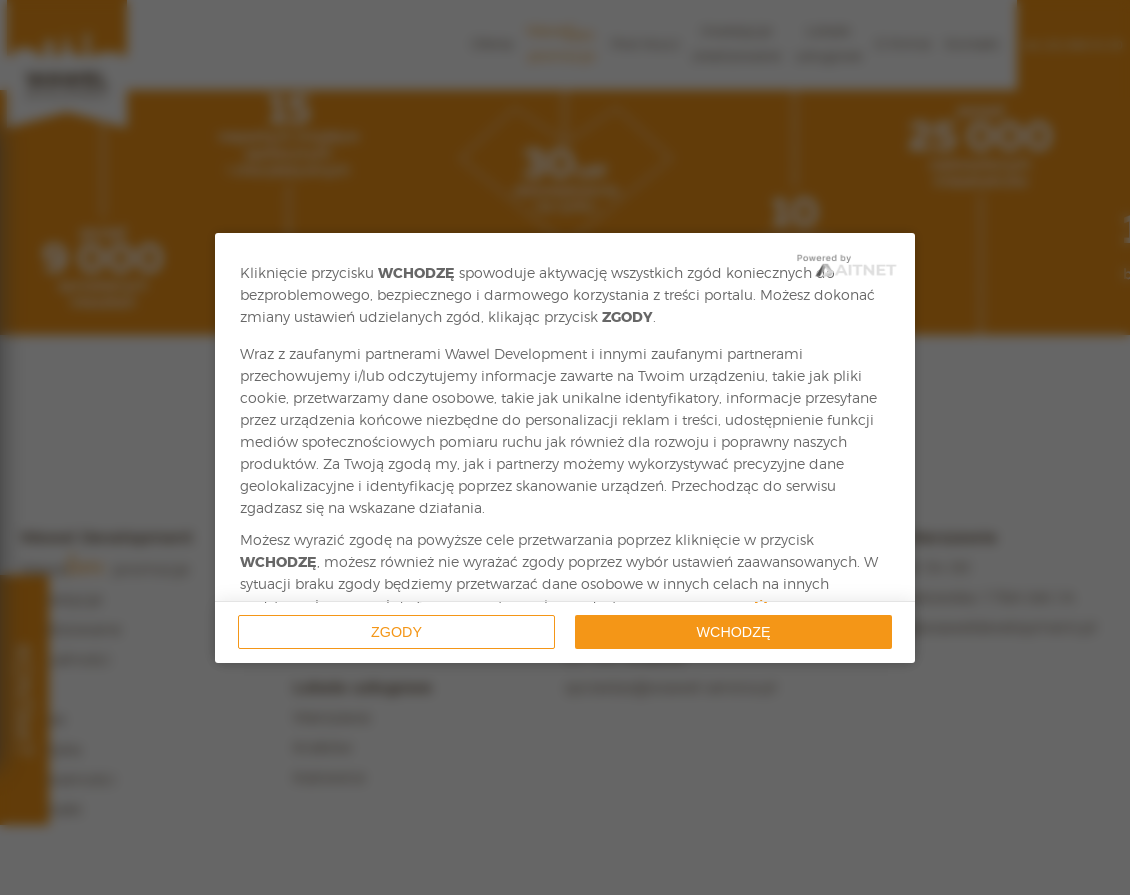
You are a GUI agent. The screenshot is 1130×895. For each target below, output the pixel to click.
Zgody (396, 632)
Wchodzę (734, 632)
